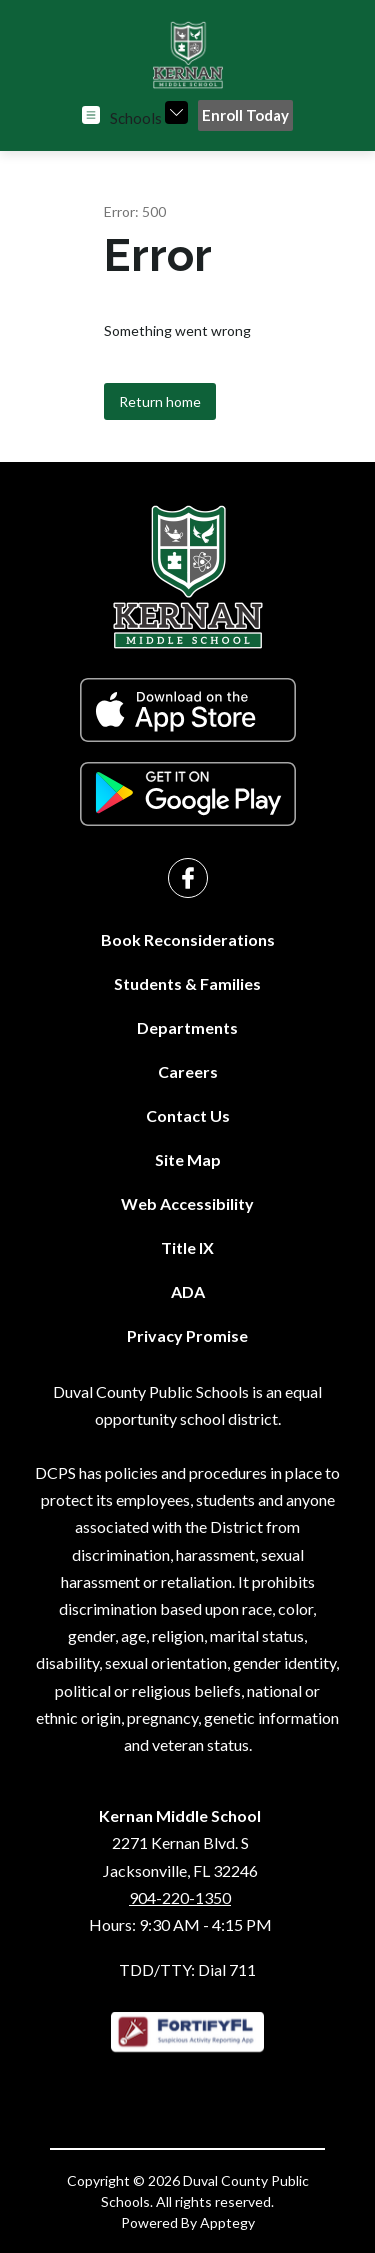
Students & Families (187, 983)
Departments (187, 1027)
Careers (188, 1071)
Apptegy (227, 2222)
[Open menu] (91, 115)
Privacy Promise (187, 1335)
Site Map (188, 1159)
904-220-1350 (180, 1897)
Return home (160, 401)
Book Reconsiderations (188, 939)
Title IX (187, 1247)
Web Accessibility (187, 1203)
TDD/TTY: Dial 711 (187, 1969)
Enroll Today (245, 115)
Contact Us (188, 1115)
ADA (188, 1291)
